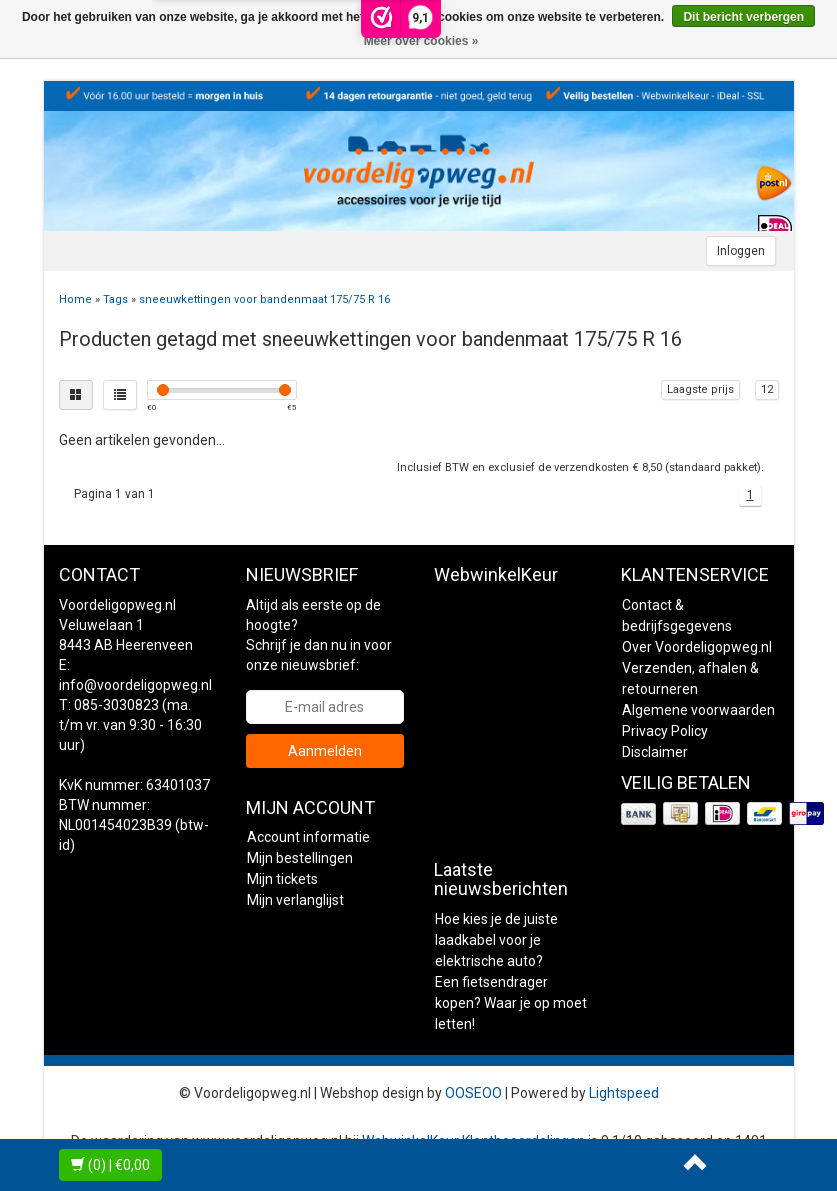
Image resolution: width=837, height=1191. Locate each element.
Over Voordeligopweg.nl (697, 647)
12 (767, 389)
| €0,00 (110, 1165)
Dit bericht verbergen (743, 17)
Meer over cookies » (421, 41)
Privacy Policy (665, 731)
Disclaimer (655, 752)
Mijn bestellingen (300, 858)
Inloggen (741, 251)
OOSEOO (473, 1093)
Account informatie (308, 837)
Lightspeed (624, 1093)
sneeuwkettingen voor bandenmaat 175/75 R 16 (264, 299)
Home (75, 299)
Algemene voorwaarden (698, 710)
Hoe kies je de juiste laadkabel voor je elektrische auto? (496, 940)
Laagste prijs (700, 389)
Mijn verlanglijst (295, 900)
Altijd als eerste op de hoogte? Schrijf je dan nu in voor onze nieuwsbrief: (319, 635)
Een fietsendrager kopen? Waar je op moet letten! (511, 1003)
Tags (115, 299)
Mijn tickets (282, 879)
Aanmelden (325, 751)
